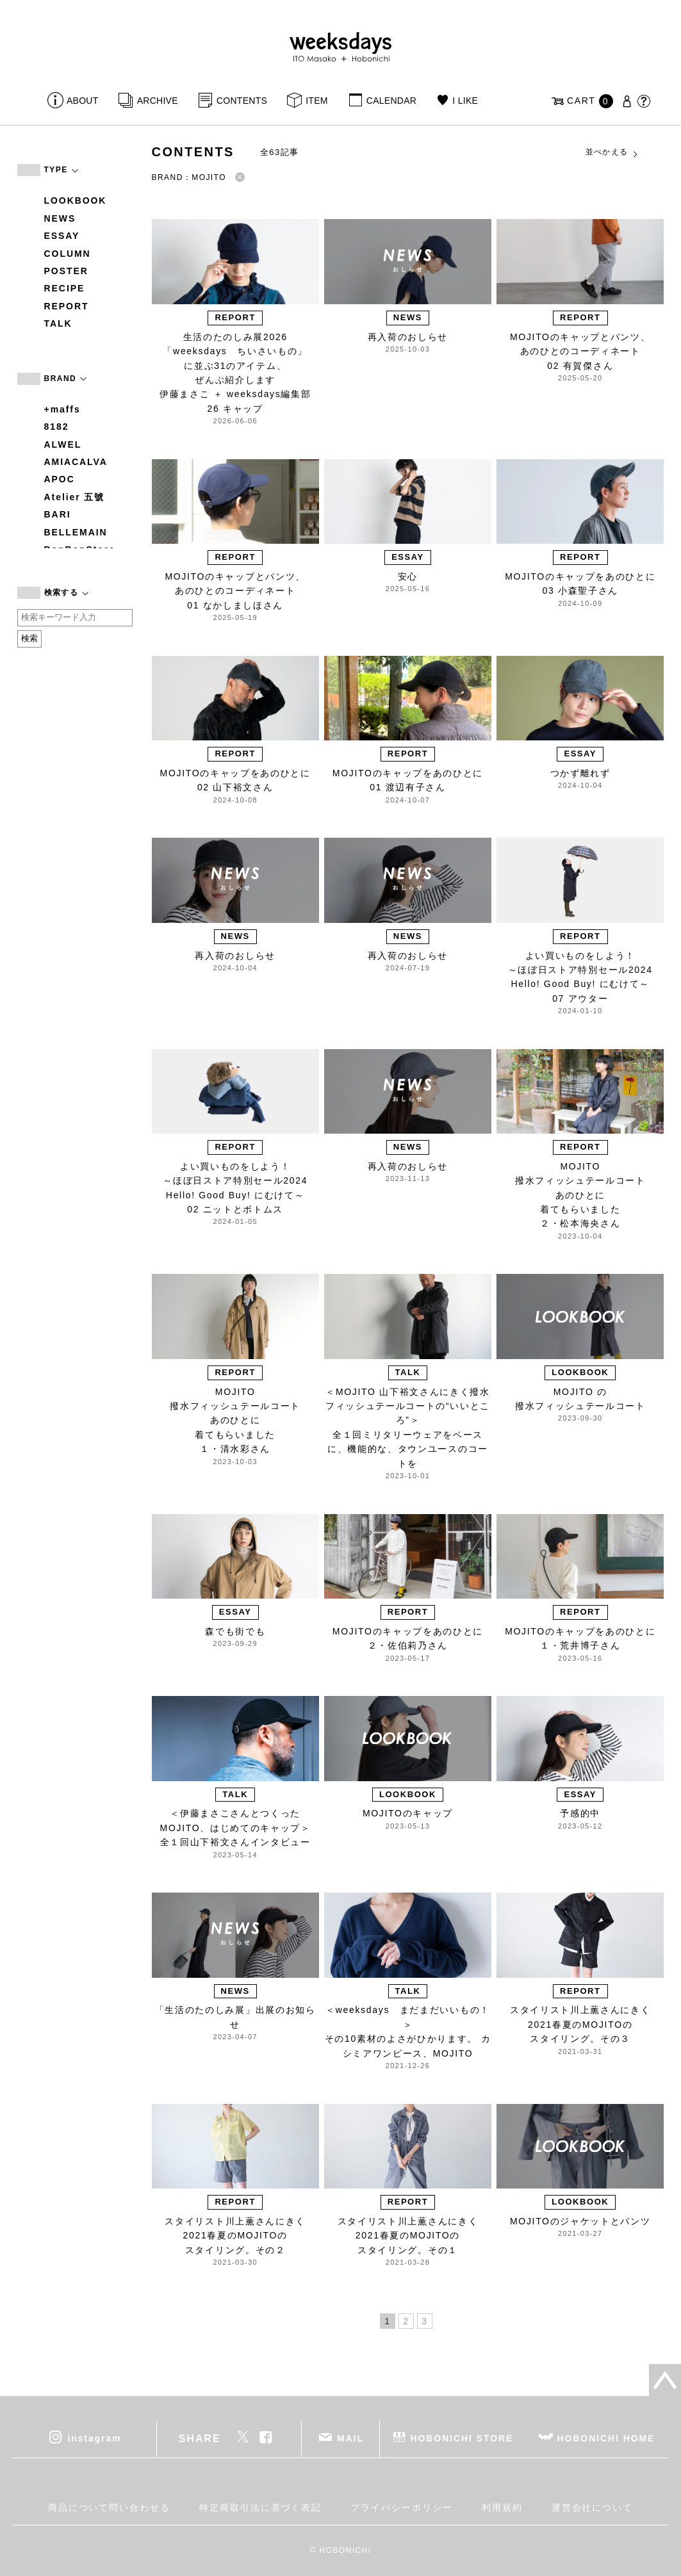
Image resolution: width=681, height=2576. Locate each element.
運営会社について (592, 2507)
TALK (58, 323)
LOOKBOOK (75, 200)
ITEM (317, 100)
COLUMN (67, 254)
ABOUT (83, 100)
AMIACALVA (76, 462)
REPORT (66, 306)
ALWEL (63, 444)
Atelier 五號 (74, 497)
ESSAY (62, 236)
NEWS (60, 218)
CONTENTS (242, 100)
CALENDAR (391, 100)
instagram (94, 2438)
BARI (57, 514)
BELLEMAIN (76, 532)
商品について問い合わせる (109, 2507)
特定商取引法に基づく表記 (260, 2507)
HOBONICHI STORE (461, 2438)
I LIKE (465, 100)
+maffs (62, 409)
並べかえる (612, 152)
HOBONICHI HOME (606, 2438)
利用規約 (502, 2507)
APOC (59, 479)
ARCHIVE (157, 100)
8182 (56, 426)
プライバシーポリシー (401, 2507)
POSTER (66, 271)
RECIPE (64, 288)
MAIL (350, 2438)
